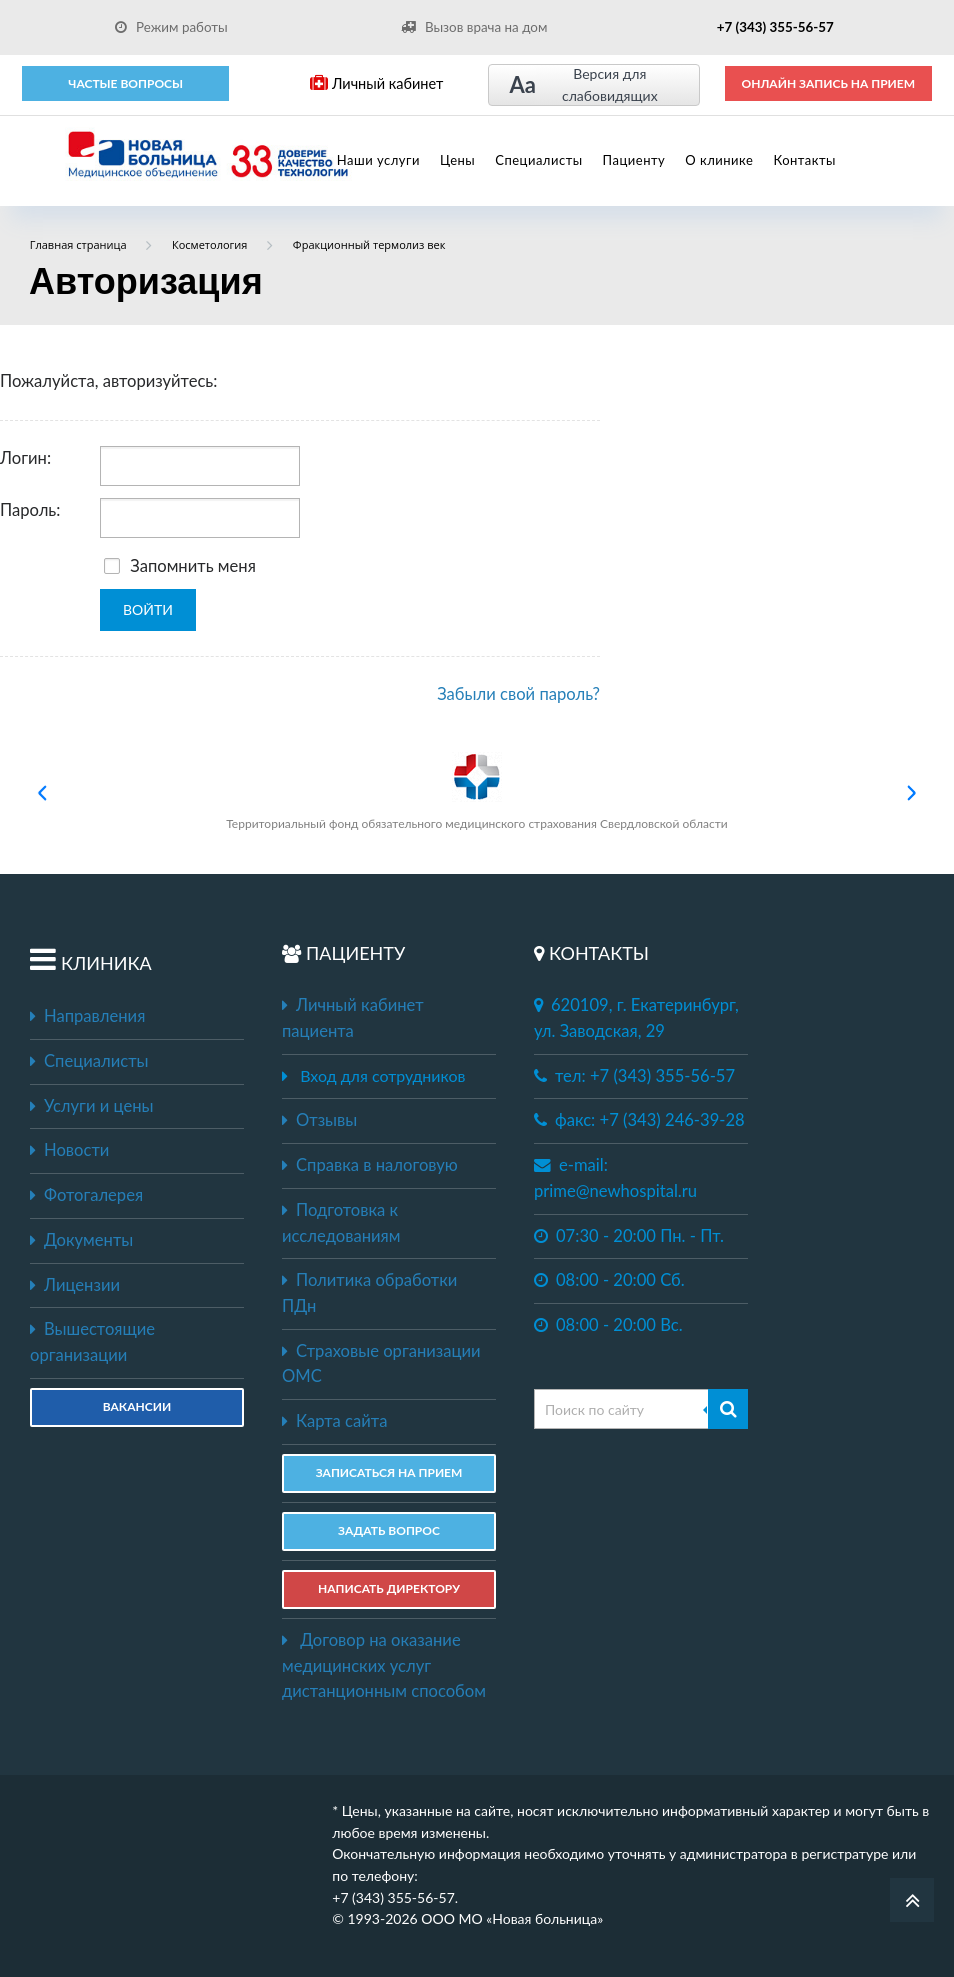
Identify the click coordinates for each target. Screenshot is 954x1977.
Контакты (804, 160)
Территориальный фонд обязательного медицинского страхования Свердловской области (476, 791)
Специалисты (538, 160)
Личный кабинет (376, 83)
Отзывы (319, 1120)
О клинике (719, 160)
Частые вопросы (125, 83)
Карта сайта (334, 1421)
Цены (457, 160)
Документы (81, 1240)
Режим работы (171, 27)
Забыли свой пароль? (518, 694)
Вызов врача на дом (474, 27)
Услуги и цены (91, 1106)
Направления (87, 1016)
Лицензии (75, 1285)
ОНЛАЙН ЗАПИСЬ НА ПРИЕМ (828, 83)
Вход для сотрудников (382, 1075)
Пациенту (634, 160)
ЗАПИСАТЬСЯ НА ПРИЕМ (389, 1472)
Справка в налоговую (370, 1165)
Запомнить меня (180, 566)
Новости (69, 1150)
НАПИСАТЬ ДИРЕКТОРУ (389, 1588)
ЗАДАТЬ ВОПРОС (389, 1530)
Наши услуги (378, 160)
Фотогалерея (86, 1195)
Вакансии (137, 1406)
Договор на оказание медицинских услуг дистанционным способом (384, 1665)
